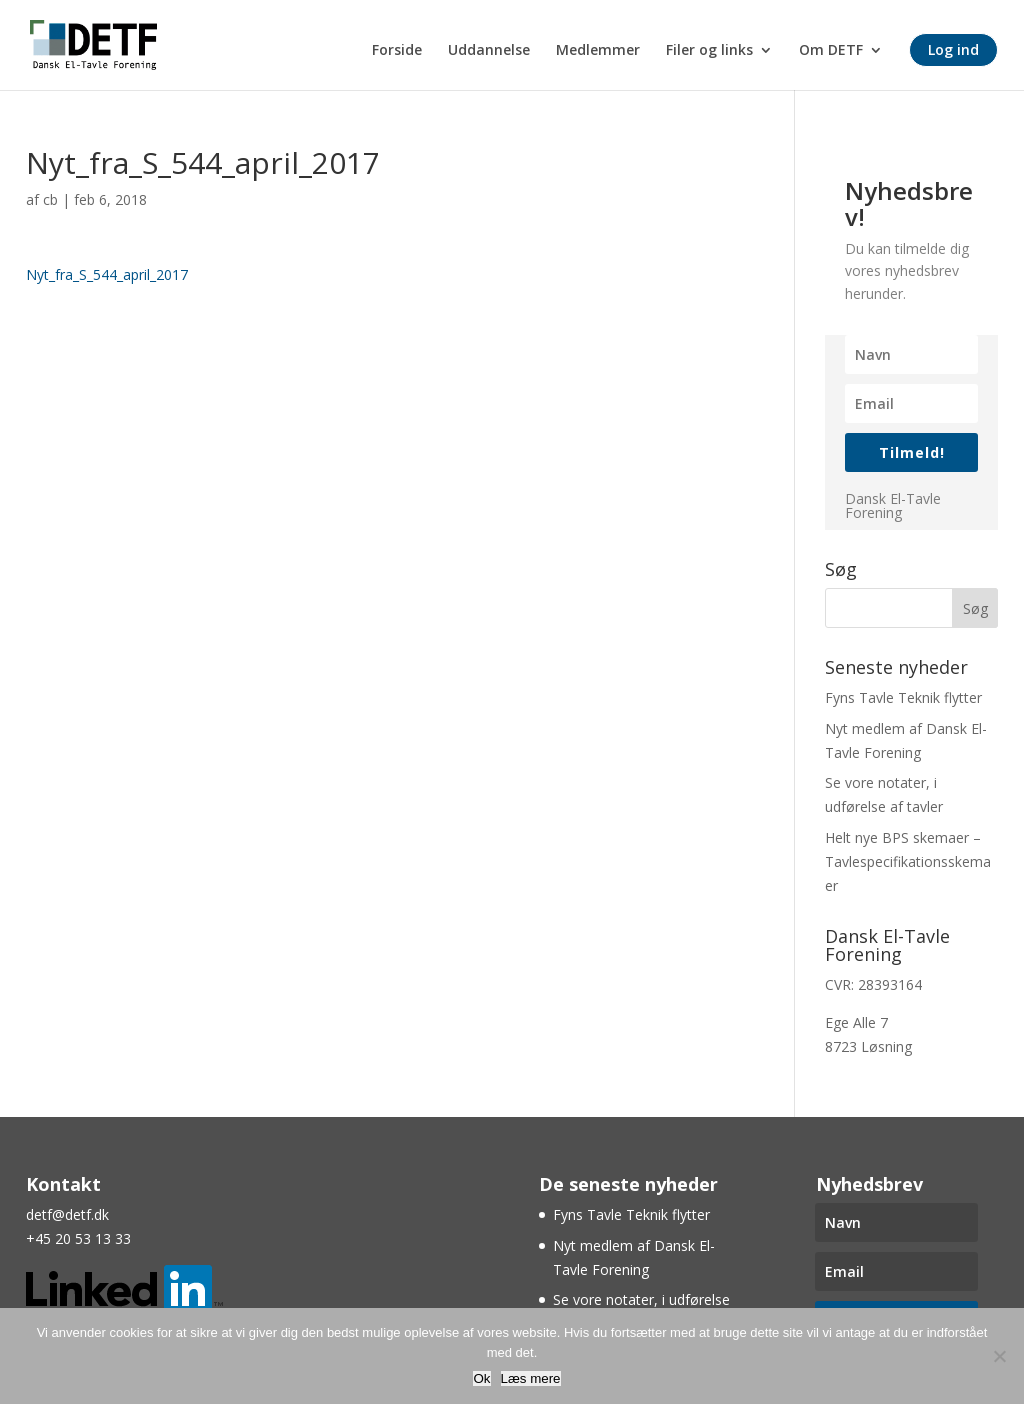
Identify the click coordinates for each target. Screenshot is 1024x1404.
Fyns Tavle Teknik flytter (903, 697)
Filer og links (709, 51)
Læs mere (531, 1378)
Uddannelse (489, 51)
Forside (397, 51)
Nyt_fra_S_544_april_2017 (107, 274)
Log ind (953, 49)
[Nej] (999, 1356)
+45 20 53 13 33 (78, 1238)
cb (50, 199)
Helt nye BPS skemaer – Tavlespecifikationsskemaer (908, 861)
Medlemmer (598, 51)
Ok (481, 1378)
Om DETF (831, 51)
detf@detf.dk (67, 1214)
